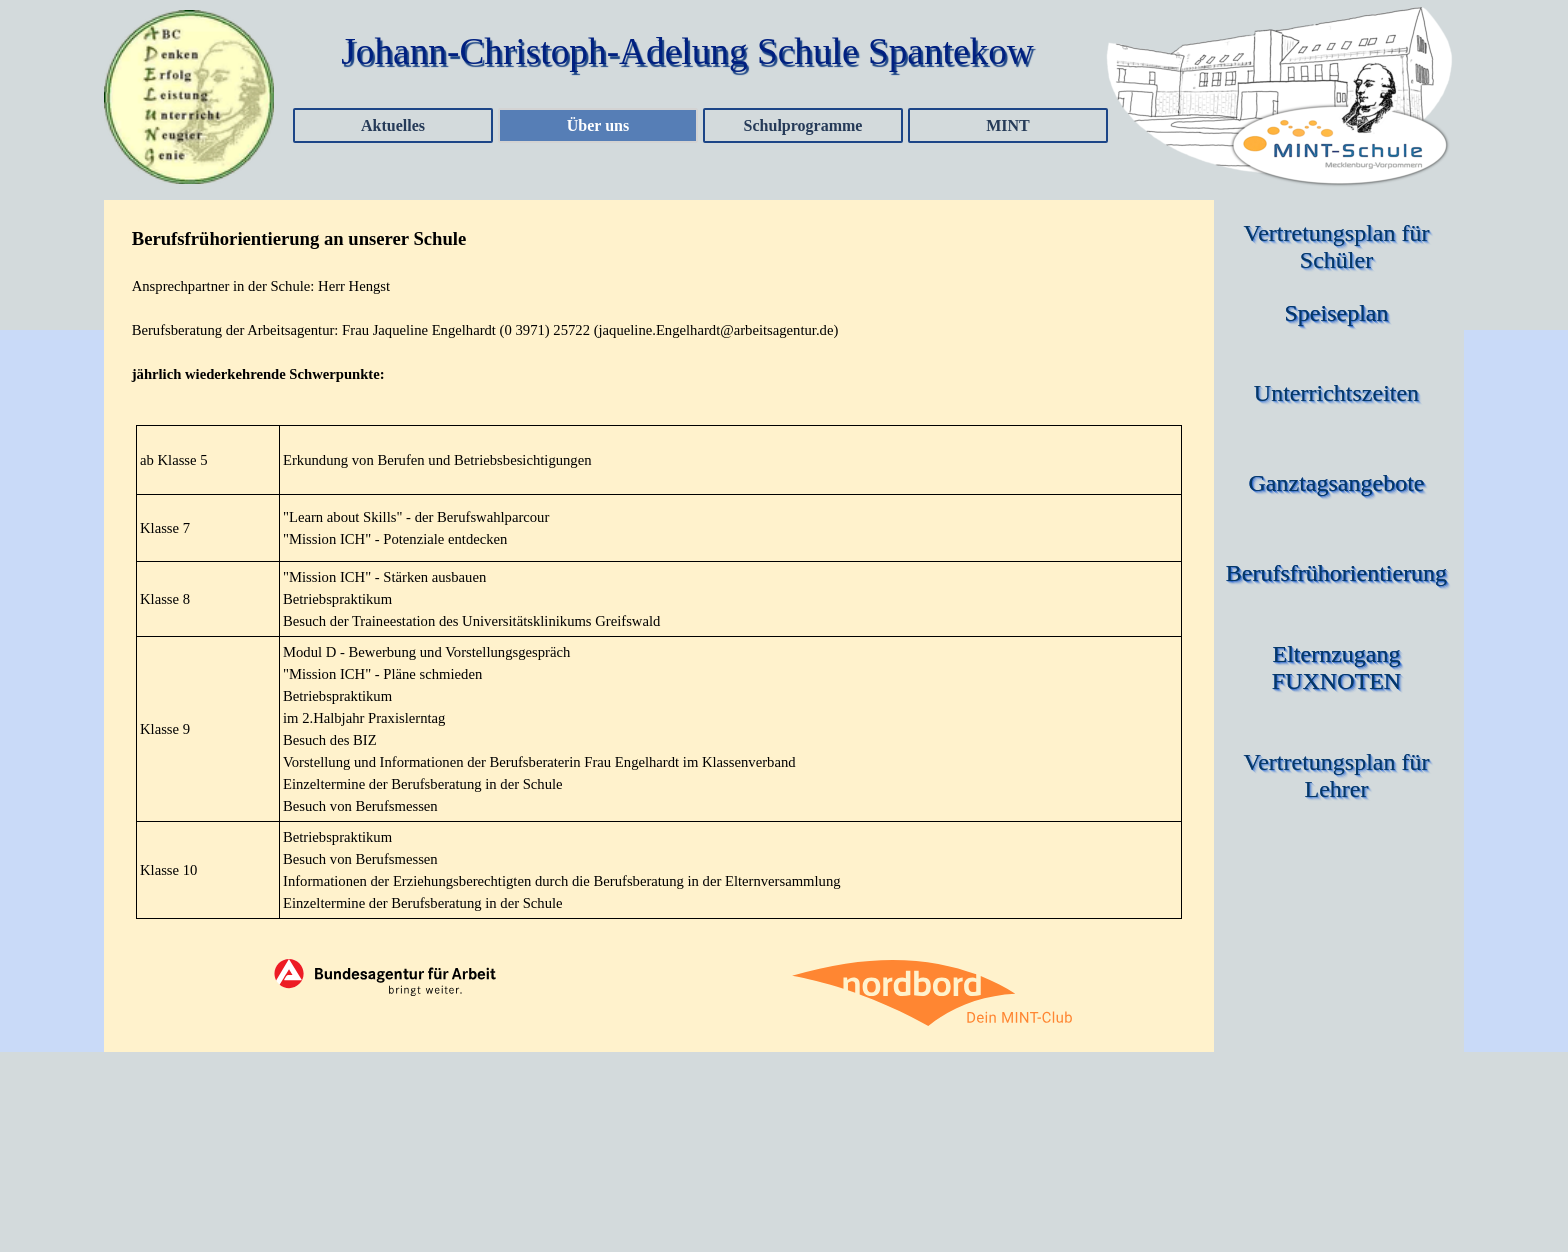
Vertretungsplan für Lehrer (1340, 775)
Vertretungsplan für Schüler (1340, 246)
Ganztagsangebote (1337, 483)
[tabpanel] (659, 305)
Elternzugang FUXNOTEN (1339, 667)
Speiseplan (1337, 313)
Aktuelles (393, 125)
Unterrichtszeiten (1336, 393)
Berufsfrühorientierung (1336, 573)
